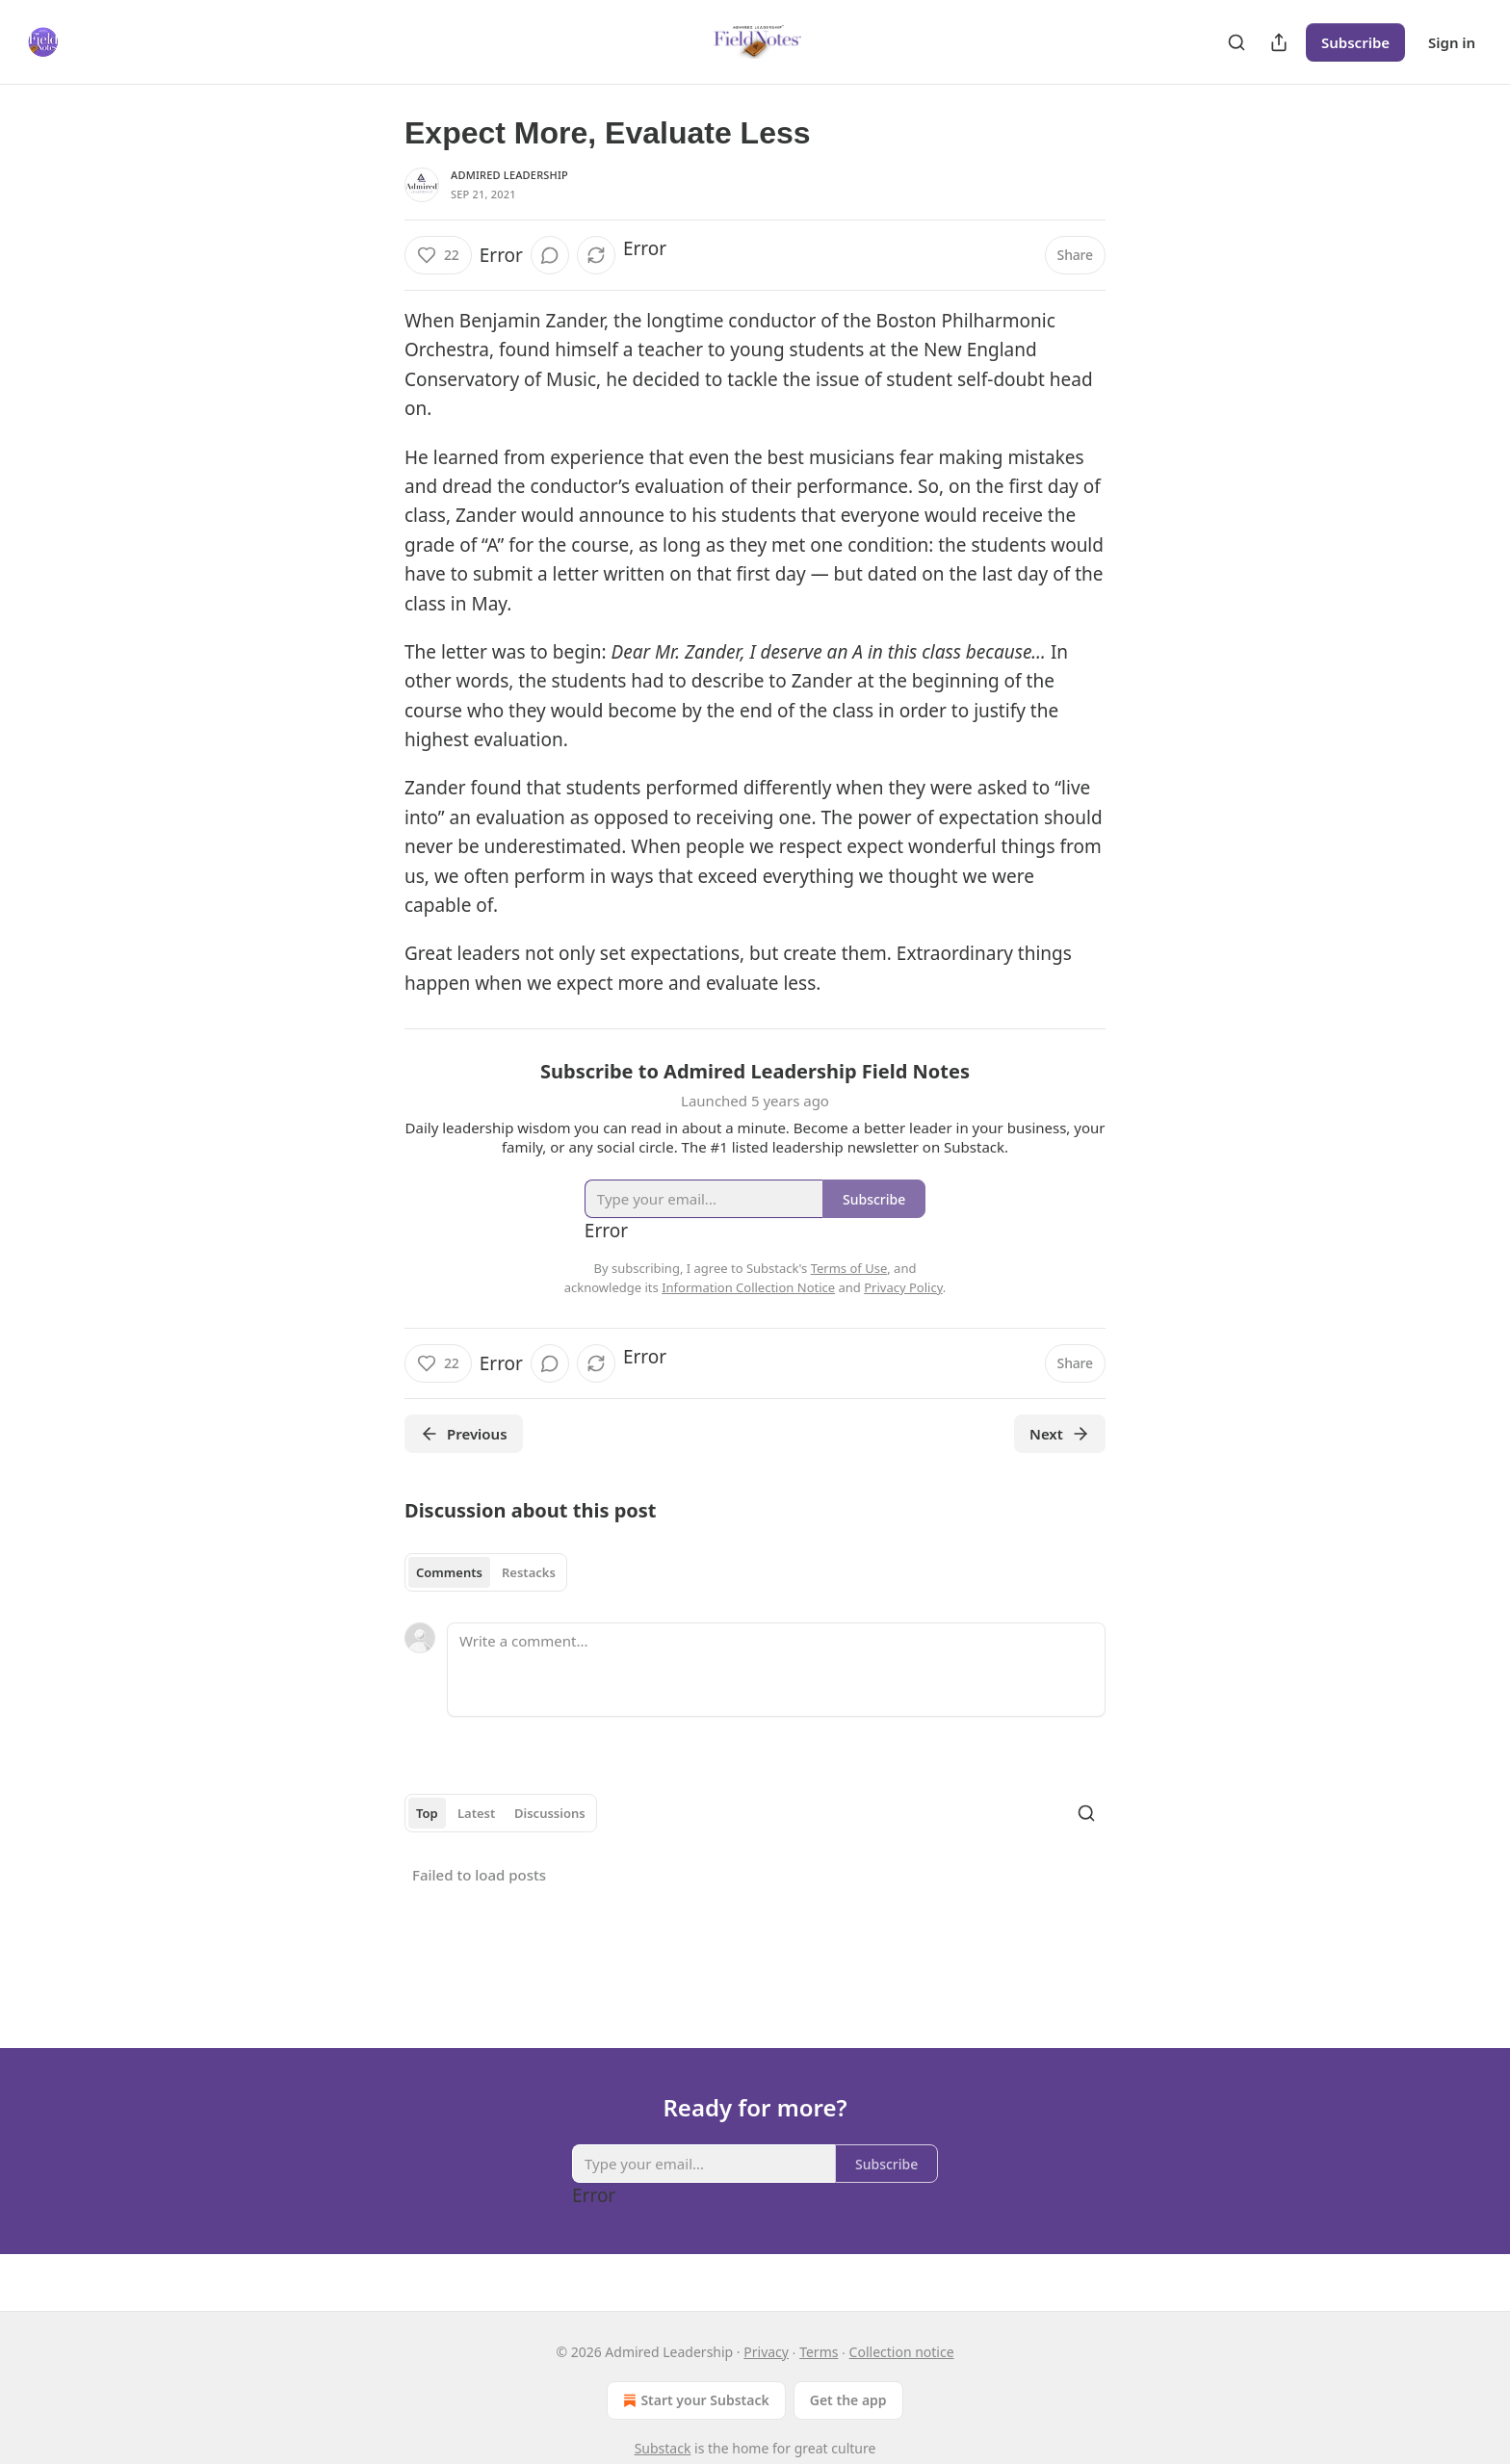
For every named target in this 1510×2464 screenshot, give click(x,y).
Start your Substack (693, 2400)
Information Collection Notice (748, 1287)
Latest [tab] (476, 1813)
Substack (663, 2448)
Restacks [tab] (529, 1572)
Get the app (848, 2400)
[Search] (1236, 42)
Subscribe (1355, 42)
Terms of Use (849, 1268)
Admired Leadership (509, 175)
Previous (464, 1433)
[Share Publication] (1279, 42)
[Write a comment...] (776, 1669)
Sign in (1451, 42)
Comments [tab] (449, 1572)
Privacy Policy (903, 1287)
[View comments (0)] (550, 255)
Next (1059, 1433)
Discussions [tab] (550, 1813)
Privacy (766, 2352)
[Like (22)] (438, 255)
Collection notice (901, 2352)
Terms (818, 2352)
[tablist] (485, 1572)
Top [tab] (427, 1813)
